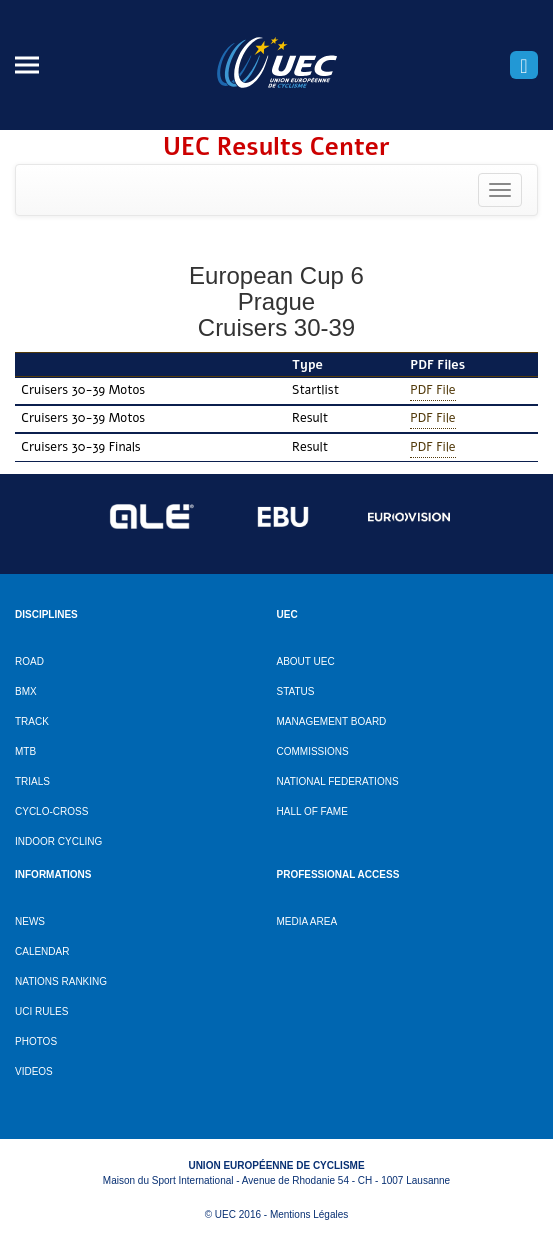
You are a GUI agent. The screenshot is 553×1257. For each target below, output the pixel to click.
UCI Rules (41, 1011)
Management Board (332, 721)
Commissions (313, 751)
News (30, 921)
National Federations (338, 781)
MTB (25, 751)
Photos (36, 1041)
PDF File (432, 389)
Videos (34, 1071)
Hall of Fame (312, 811)
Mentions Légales (309, 1214)
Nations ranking (61, 981)
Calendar (42, 951)
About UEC (306, 661)
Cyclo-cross (51, 811)
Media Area (307, 921)
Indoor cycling (58, 841)
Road (29, 661)
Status (296, 691)
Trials (32, 781)
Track (32, 721)
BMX (26, 691)
